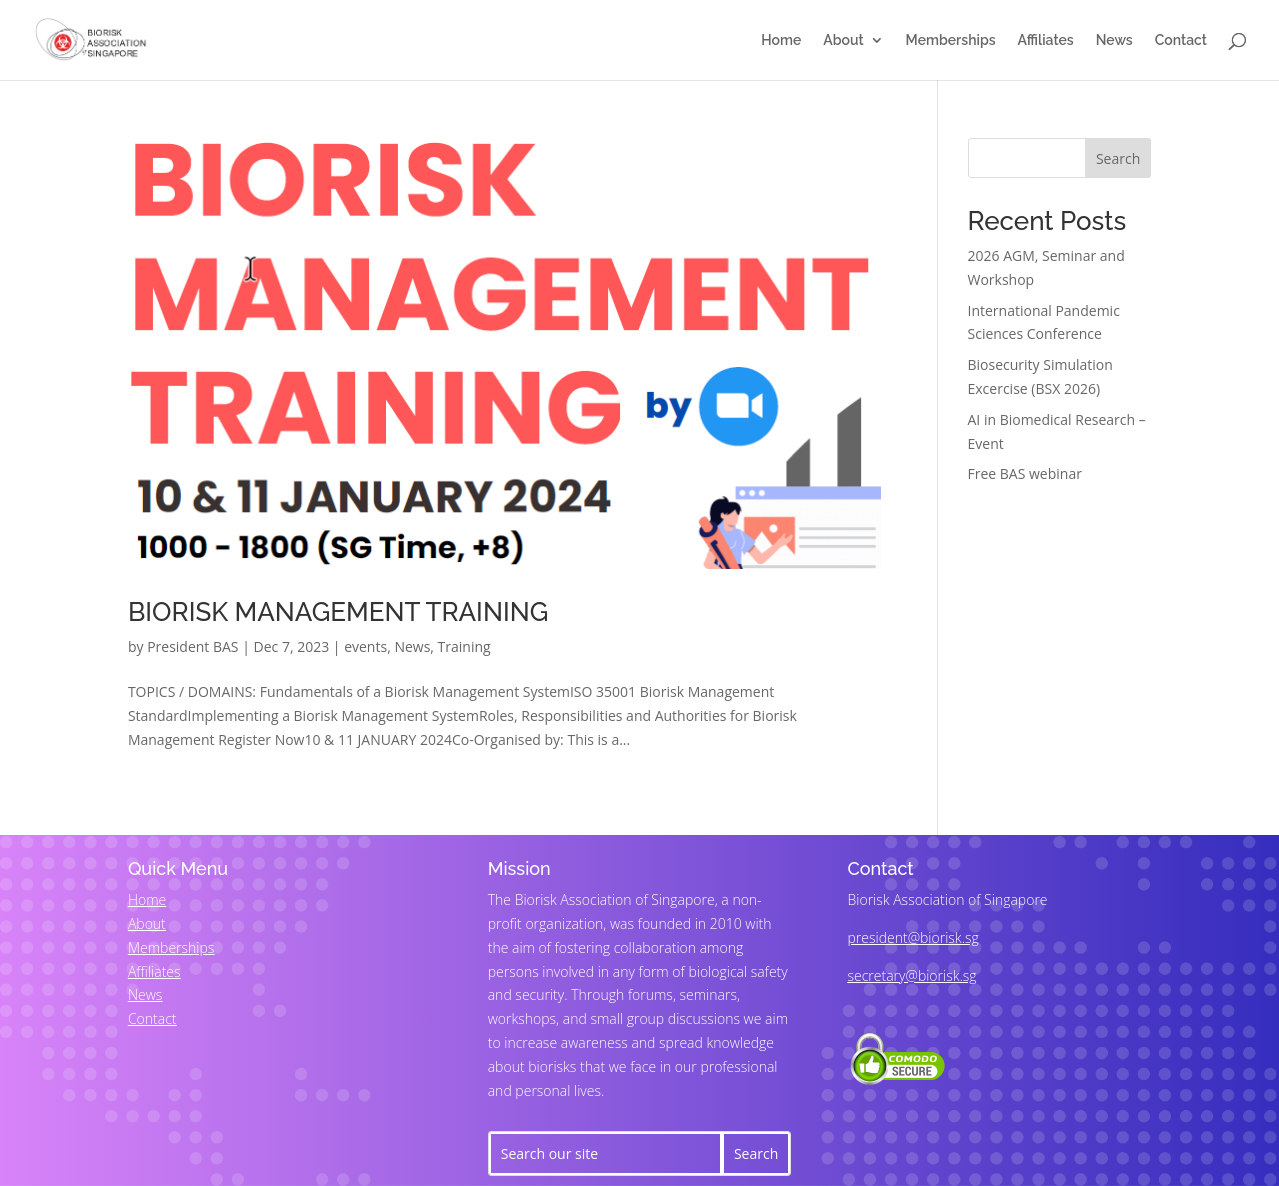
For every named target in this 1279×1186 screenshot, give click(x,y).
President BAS (192, 646)
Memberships (951, 40)
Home (781, 40)
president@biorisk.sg (913, 937)
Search (1118, 158)
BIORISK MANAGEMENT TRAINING (338, 612)
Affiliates (1046, 40)
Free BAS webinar (1025, 473)
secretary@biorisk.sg (912, 975)
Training (464, 646)
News (1114, 40)
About (843, 40)
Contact (1181, 40)
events (365, 646)
